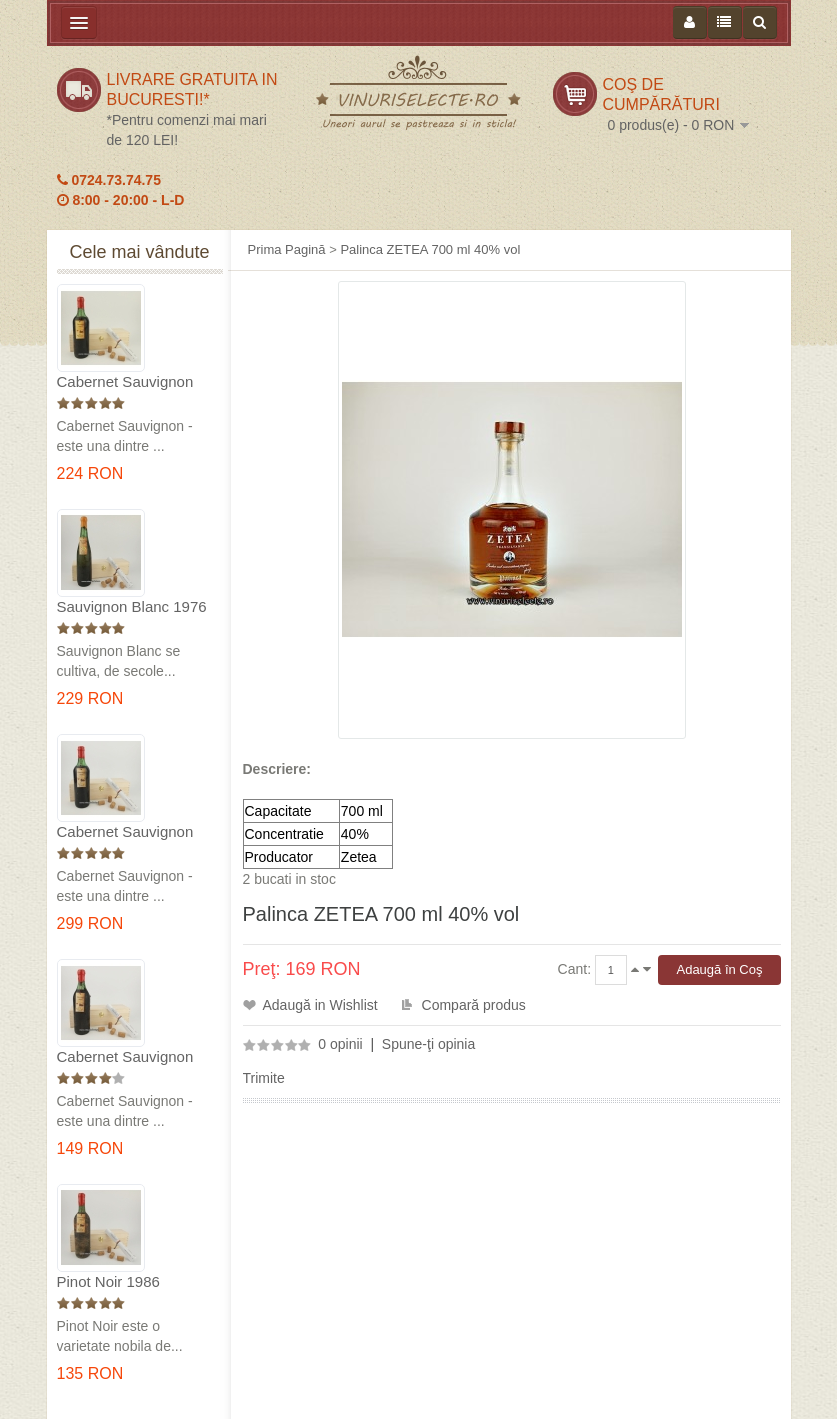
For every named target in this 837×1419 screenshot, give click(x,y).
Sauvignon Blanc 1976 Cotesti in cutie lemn (132, 607)
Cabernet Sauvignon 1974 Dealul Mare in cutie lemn (125, 832)
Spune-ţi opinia (428, 1044)
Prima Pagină (287, 249)
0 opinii (340, 1044)
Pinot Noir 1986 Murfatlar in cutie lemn (131, 1282)
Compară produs (474, 1005)
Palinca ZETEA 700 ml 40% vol (430, 249)
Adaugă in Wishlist (320, 1005)
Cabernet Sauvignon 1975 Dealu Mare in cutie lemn (125, 382)
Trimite (264, 1078)
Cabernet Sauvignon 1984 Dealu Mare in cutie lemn (125, 1057)
